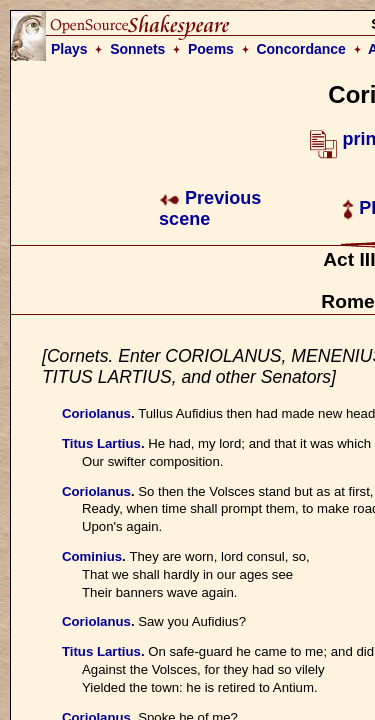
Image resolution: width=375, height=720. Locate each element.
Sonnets (137, 49)
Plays (69, 49)
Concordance (300, 49)
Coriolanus (96, 413)
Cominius (92, 556)
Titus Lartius (101, 443)
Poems (211, 49)
